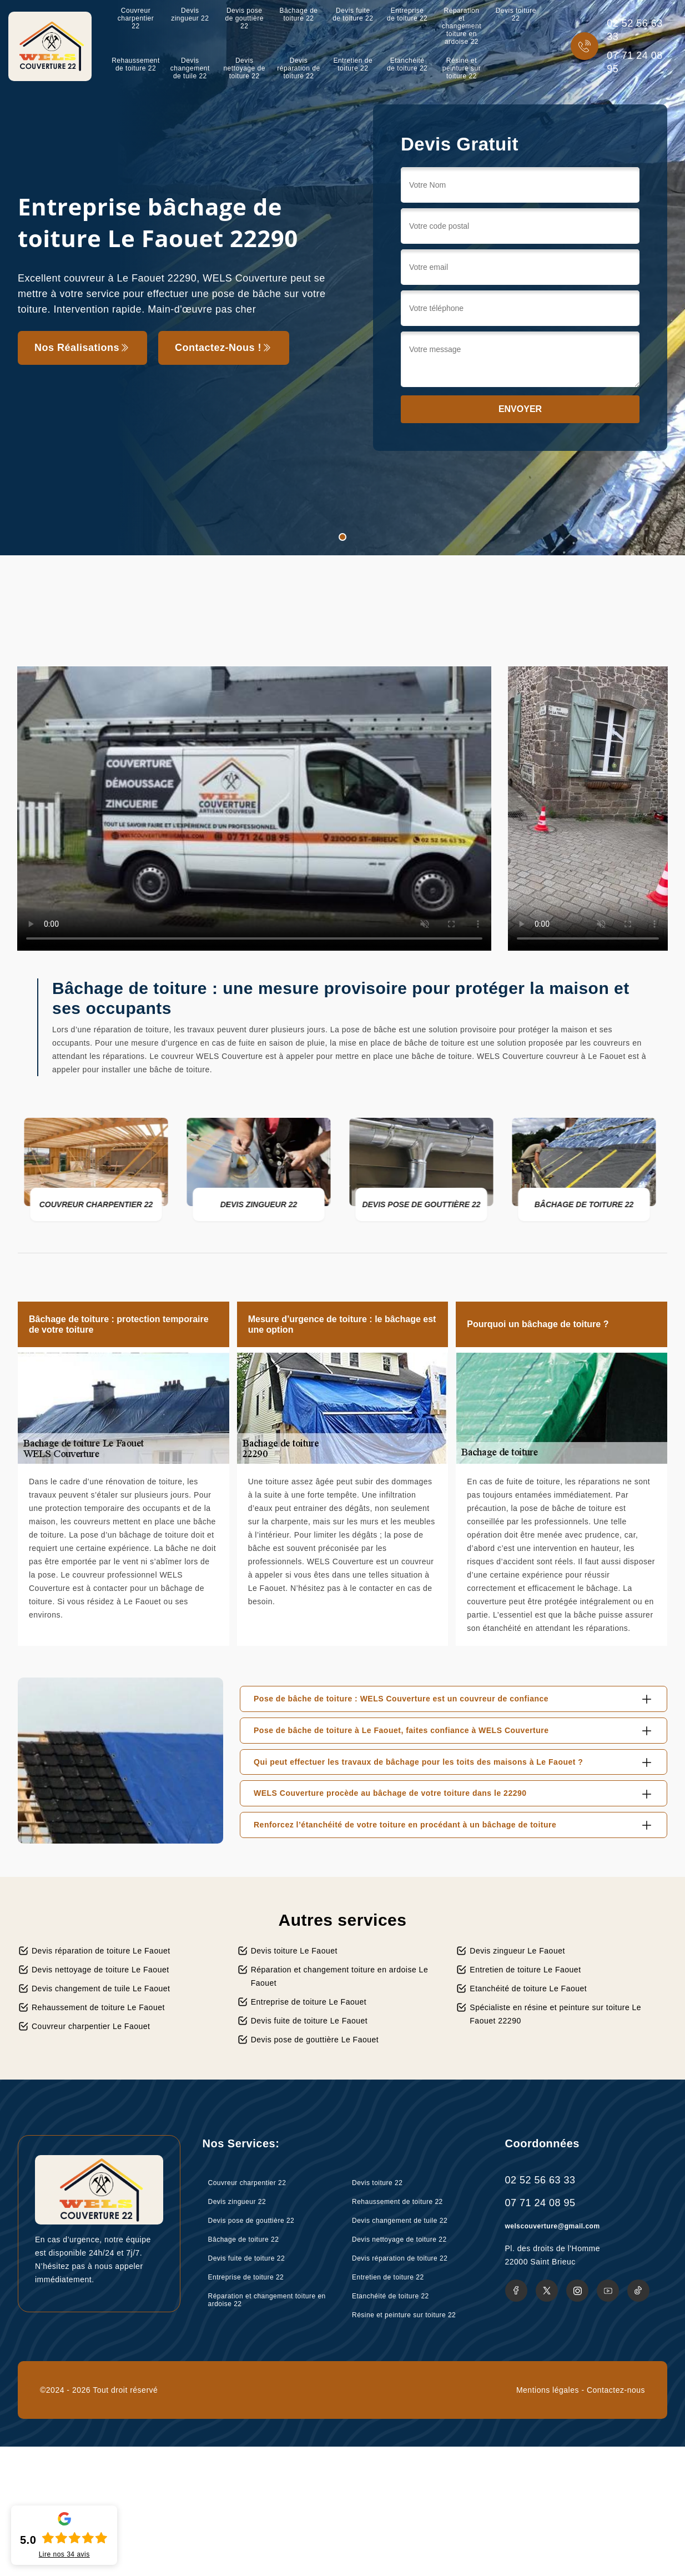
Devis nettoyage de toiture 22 (244, 68)
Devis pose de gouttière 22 (244, 18)
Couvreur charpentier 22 (136, 18)
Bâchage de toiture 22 (298, 14)
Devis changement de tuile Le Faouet (101, 1988)
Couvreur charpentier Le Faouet (91, 2026)
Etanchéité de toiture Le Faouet (528, 1988)
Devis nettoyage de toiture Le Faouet (100, 1969)
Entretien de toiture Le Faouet (525, 1969)
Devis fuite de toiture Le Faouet (309, 2020)
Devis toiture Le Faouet (294, 1950)
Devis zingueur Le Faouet (517, 1950)
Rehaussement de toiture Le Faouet (98, 2007)
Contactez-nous (616, 2390)
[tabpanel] (342, 277)
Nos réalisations (82, 347)
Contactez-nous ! (224, 347)
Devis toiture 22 (516, 14)
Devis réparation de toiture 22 (298, 68)
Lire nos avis (64, 2554)
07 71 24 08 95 (635, 62)
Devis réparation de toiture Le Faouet (101, 1950)
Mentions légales (547, 2390)
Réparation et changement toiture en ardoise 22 (461, 26)
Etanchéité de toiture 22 (407, 64)
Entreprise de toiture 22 (407, 14)
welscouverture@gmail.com (552, 2226)
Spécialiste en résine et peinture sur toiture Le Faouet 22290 (555, 2014)
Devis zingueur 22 (190, 14)
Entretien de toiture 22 (352, 64)
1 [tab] (342, 537)
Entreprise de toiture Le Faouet (309, 2001)
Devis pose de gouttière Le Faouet (315, 2039)
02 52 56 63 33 (635, 30)
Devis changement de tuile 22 (190, 68)
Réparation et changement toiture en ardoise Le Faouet (340, 1976)
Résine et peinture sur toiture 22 (461, 68)
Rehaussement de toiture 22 (136, 64)
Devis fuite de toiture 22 (353, 14)
